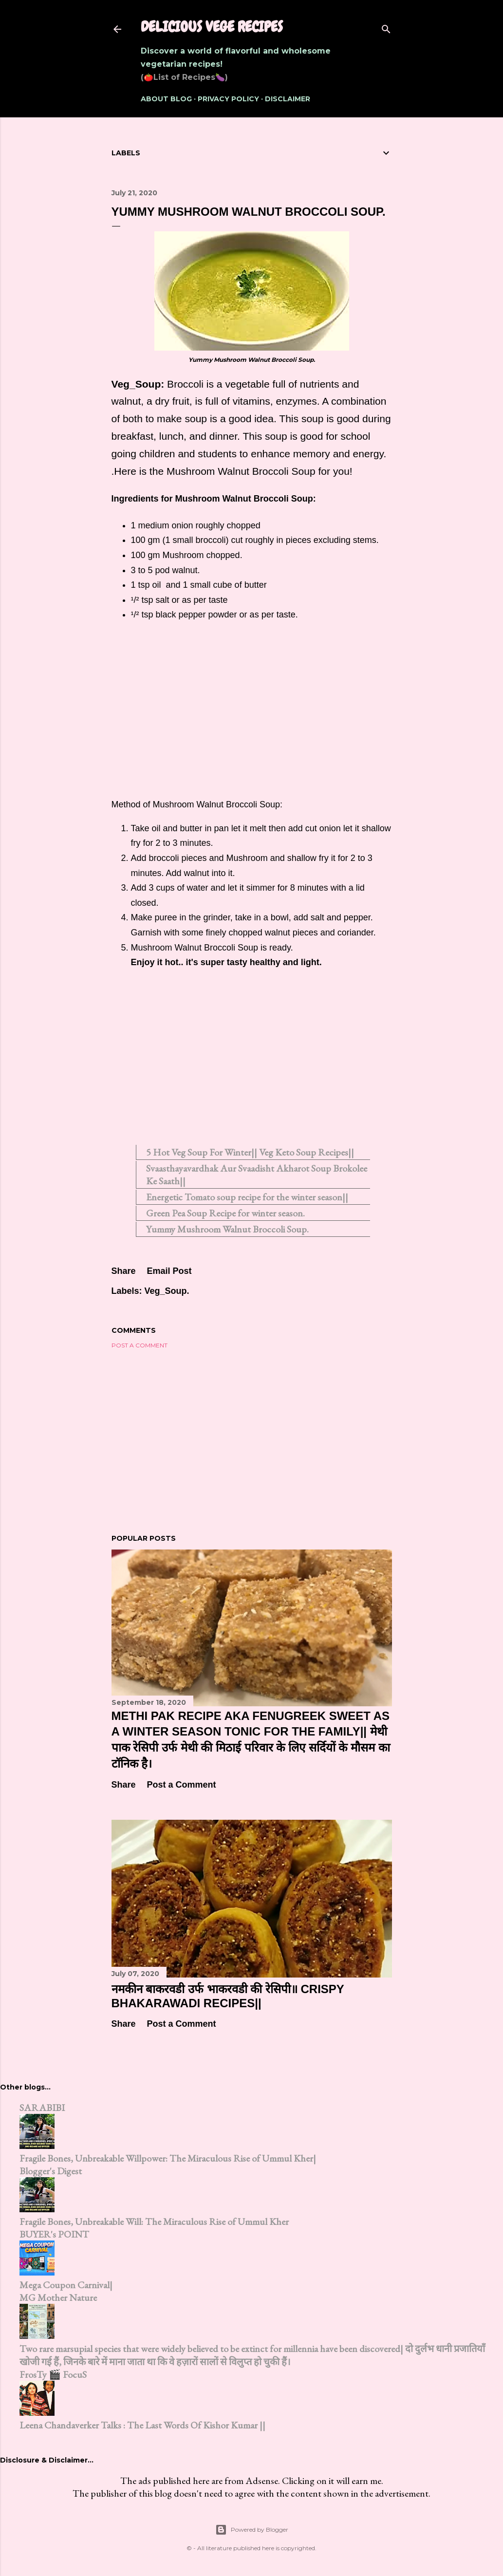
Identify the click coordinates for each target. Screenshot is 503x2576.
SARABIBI (42, 2107)
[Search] (386, 27)
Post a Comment (140, 1345)
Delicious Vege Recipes (212, 27)
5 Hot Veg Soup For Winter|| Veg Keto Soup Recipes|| (250, 1152)
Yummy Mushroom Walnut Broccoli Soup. (227, 1229)
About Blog (166, 98)
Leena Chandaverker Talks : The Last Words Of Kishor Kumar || (142, 2425)
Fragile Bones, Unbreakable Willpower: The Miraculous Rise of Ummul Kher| (167, 2158)
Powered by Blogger (251, 2530)
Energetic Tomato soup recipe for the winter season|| (247, 1197)
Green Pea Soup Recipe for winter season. (225, 1213)
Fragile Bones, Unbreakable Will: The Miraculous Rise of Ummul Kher (154, 2221)
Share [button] (124, 1271)
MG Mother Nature (58, 2297)
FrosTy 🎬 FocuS (53, 2374)
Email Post (169, 1271)
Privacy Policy (228, 98)
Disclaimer (287, 98)
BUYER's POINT (54, 2234)
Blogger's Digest (50, 2171)
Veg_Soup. (167, 1291)
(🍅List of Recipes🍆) (184, 77)
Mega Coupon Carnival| (65, 2284)
